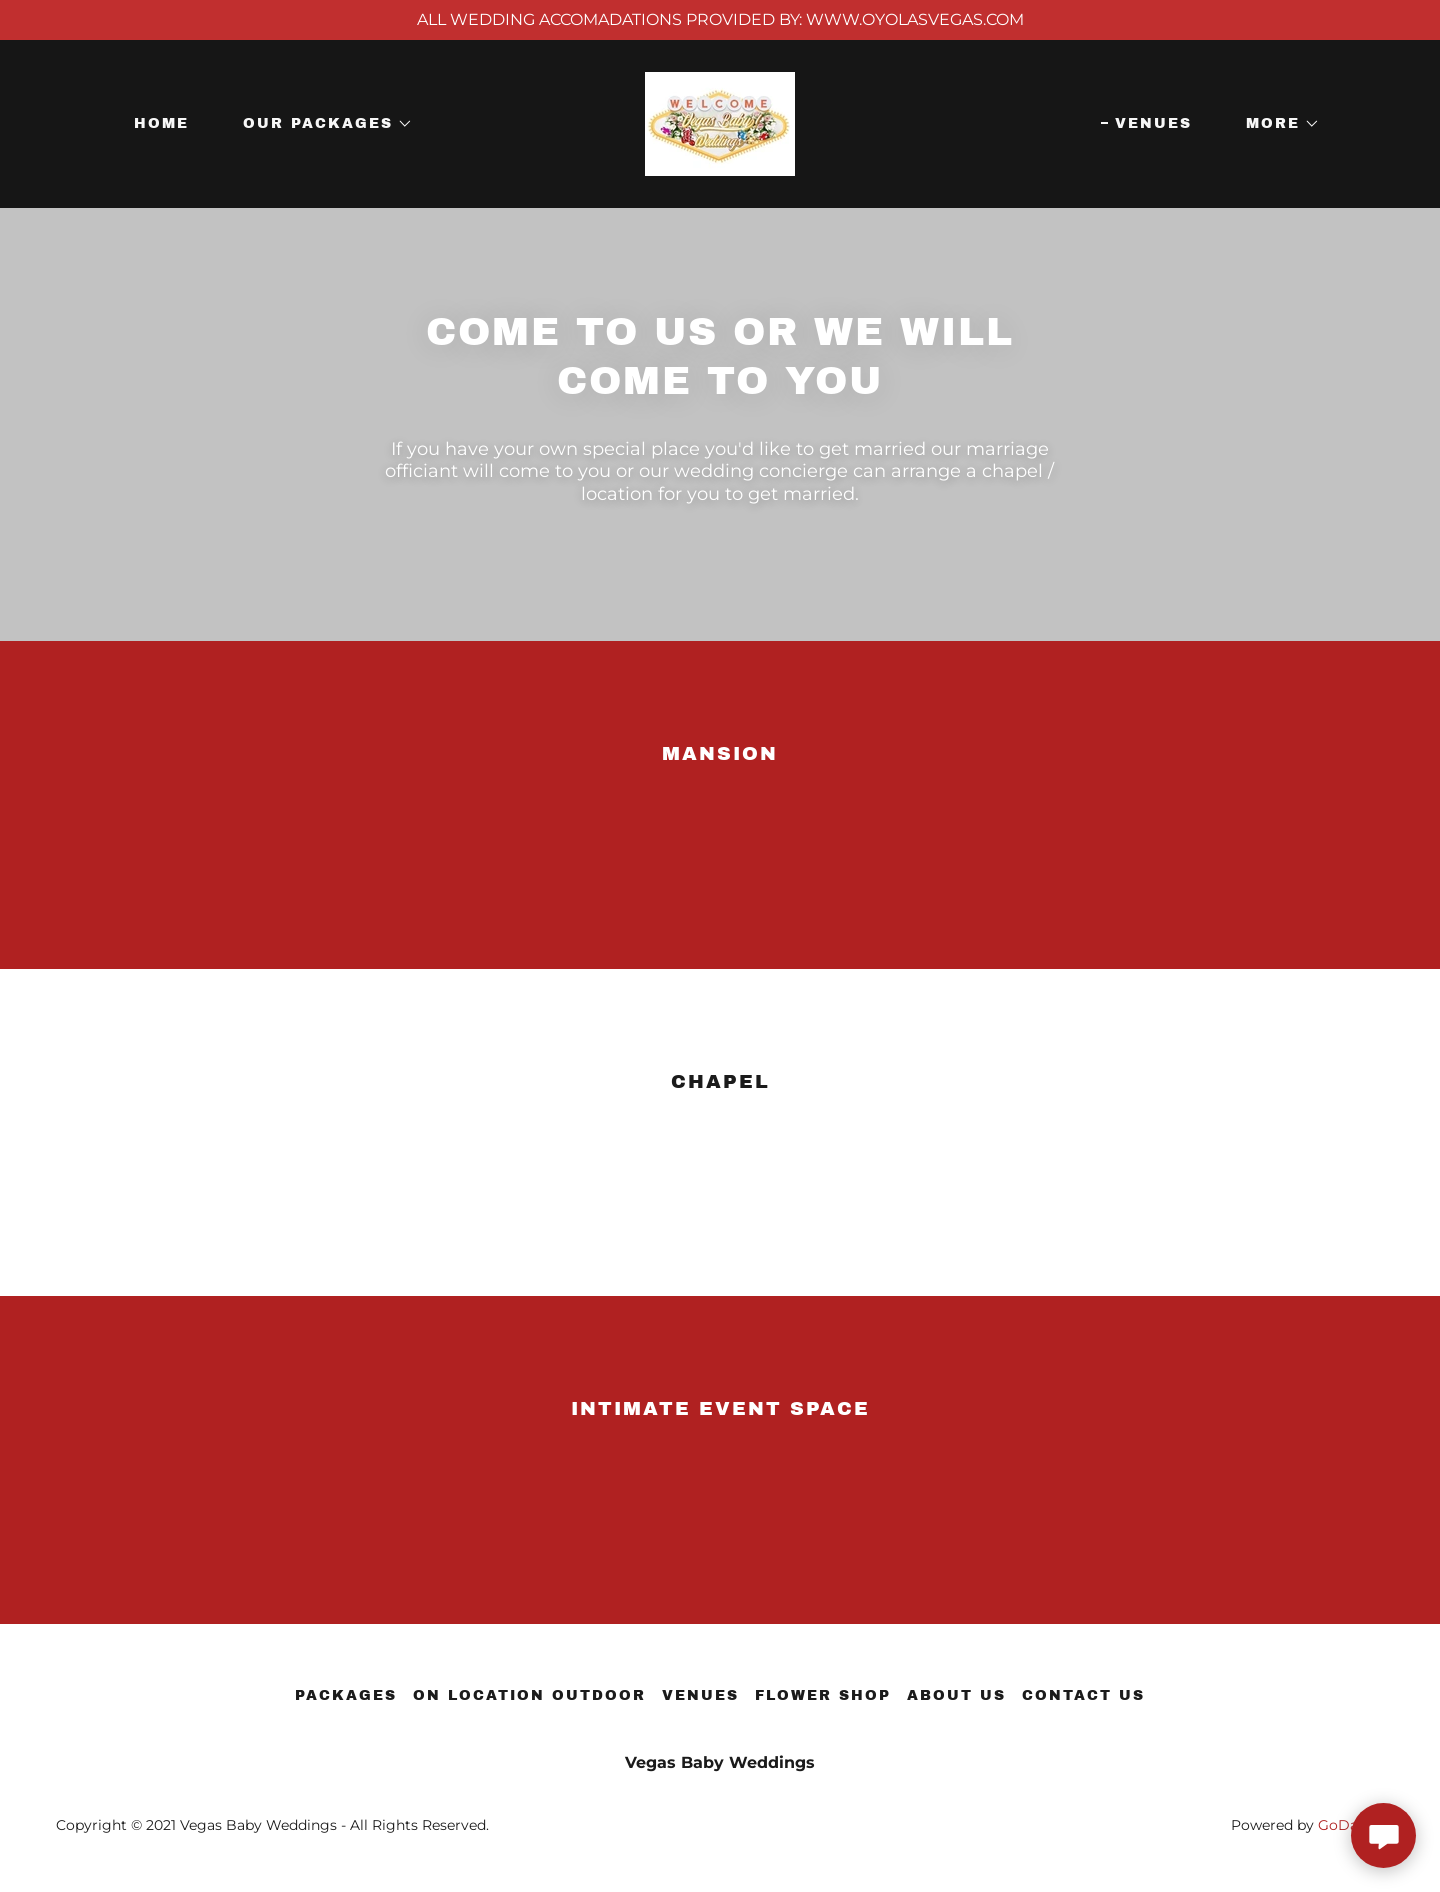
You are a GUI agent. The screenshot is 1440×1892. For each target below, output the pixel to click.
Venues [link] (1153, 123)
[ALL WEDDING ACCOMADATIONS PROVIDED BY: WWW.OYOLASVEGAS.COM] (720, 20)
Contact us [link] (1083, 1695)
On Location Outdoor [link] (529, 1695)
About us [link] (956, 1695)
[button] (321, 124)
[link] (720, 122)
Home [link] (161, 123)
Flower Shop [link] (823, 1695)
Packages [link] (346, 1695)
